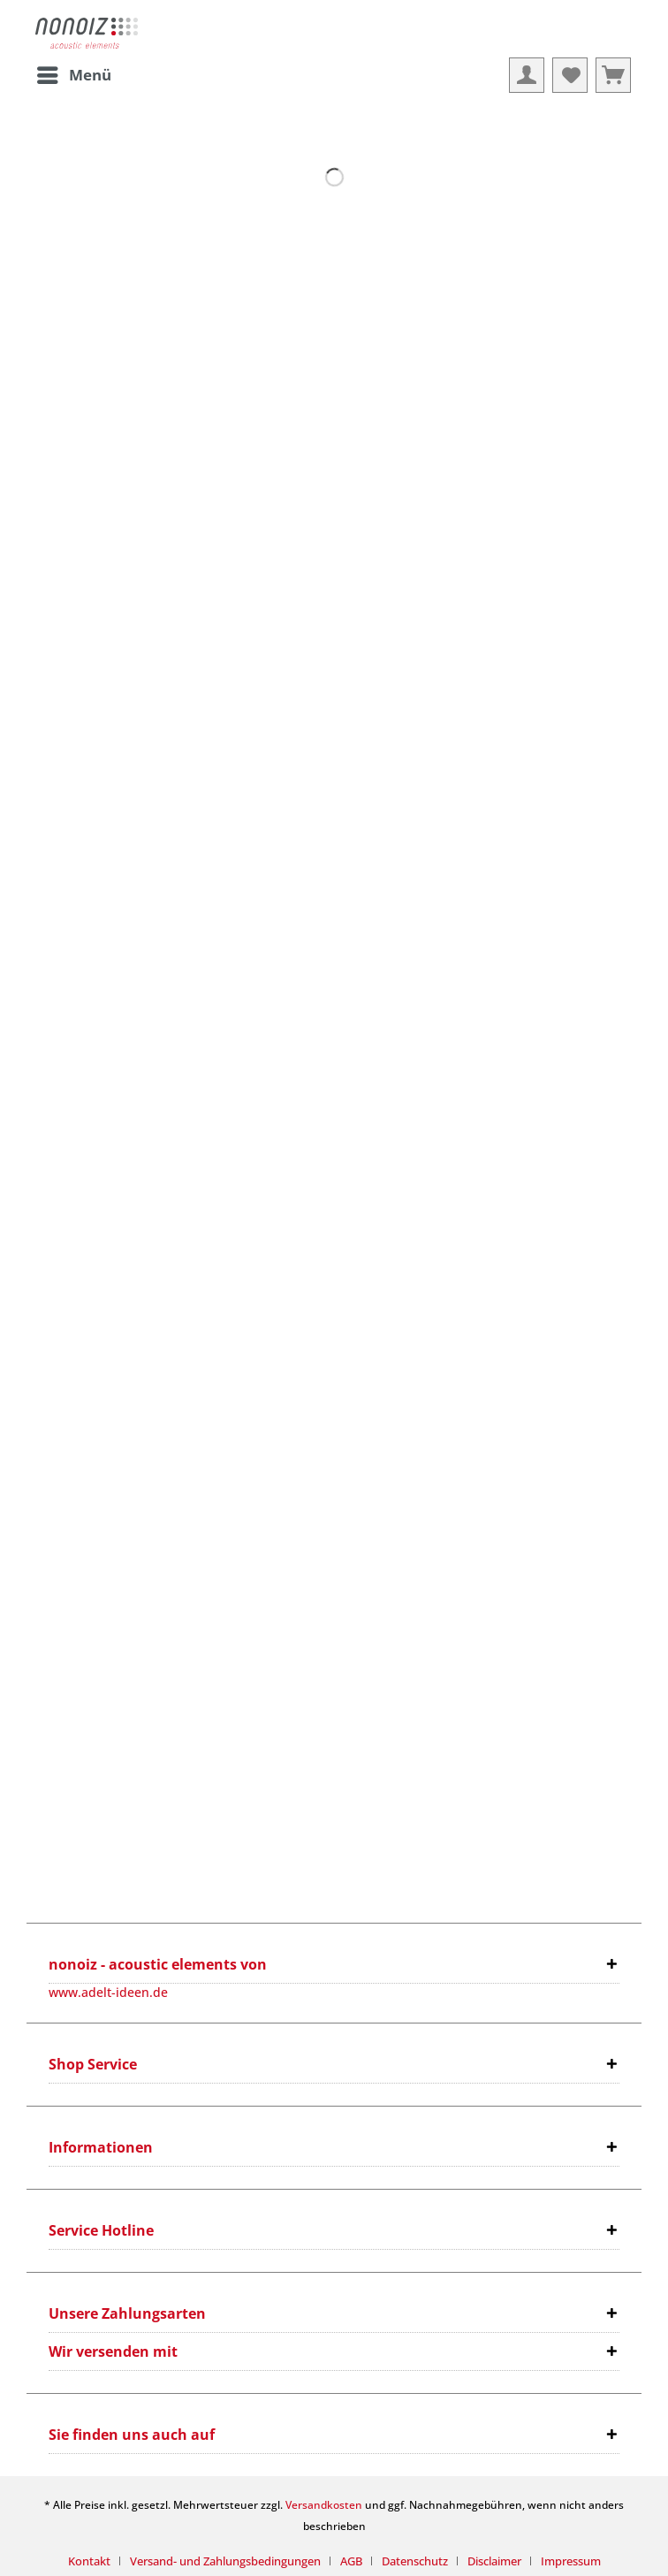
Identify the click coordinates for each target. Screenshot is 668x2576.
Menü (74, 73)
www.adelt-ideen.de (108, 1992)
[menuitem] (73, 75)
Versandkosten (323, 2504)
